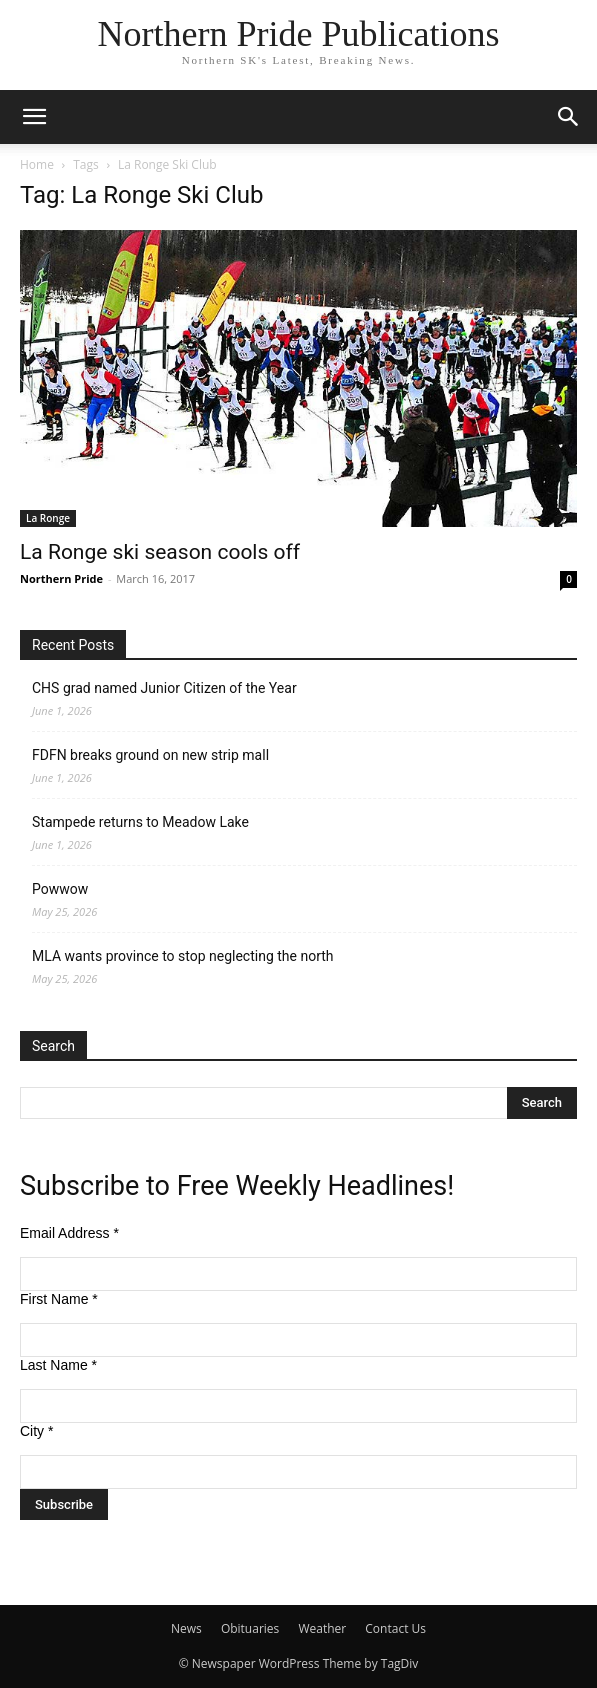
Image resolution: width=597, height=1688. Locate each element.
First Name (59, 1299)
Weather (322, 1628)
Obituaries (250, 1628)
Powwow (60, 889)
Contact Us (395, 1628)
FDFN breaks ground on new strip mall (150, 755)
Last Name (58, 1365)
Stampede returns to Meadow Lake (140, 822)
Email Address (69, 1233)
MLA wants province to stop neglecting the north (183, 956)
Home (37, 164)
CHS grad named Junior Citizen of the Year (164, 688)
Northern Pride (61, 578)
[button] (34, 117)
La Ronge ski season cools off (160, 552)
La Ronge (48, 518)
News (186, 1628)
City (36, 1431)
